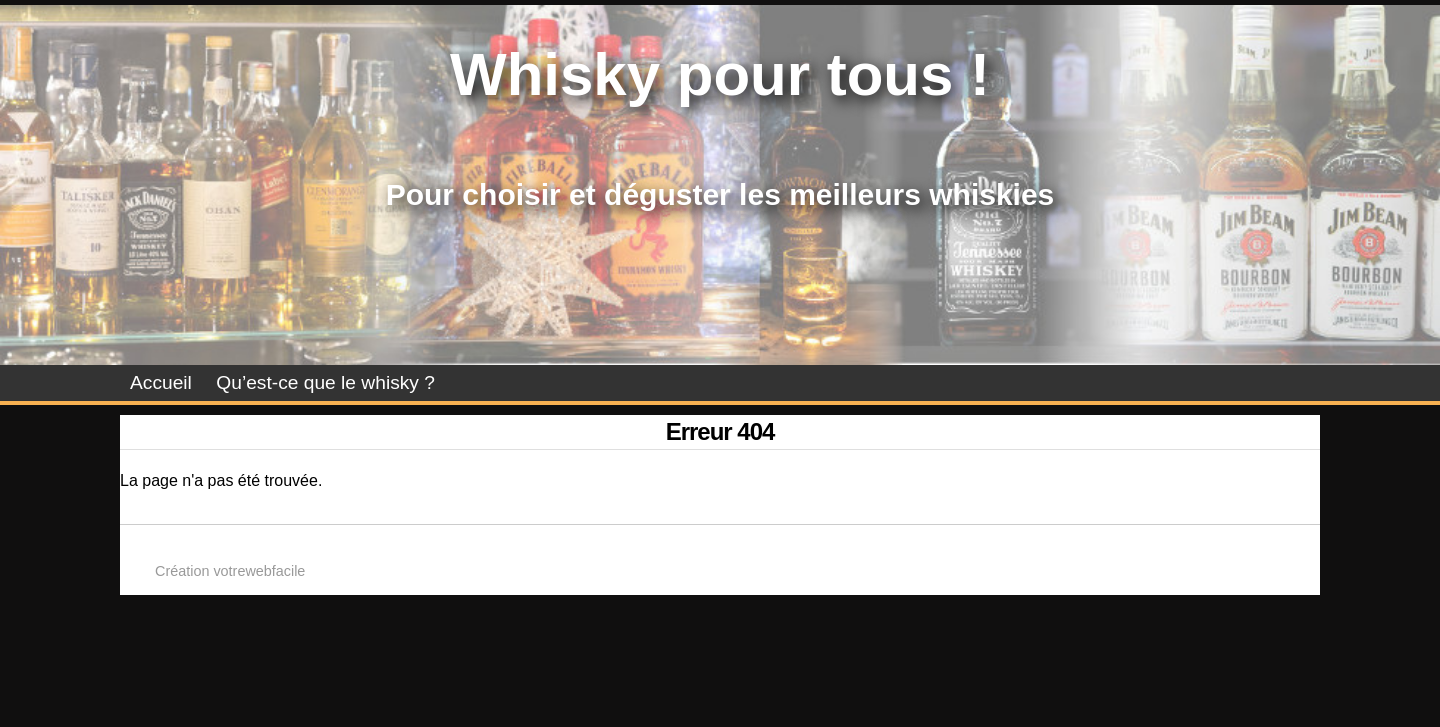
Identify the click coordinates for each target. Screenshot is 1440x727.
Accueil (161, 382)
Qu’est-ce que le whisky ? (325, 382)
